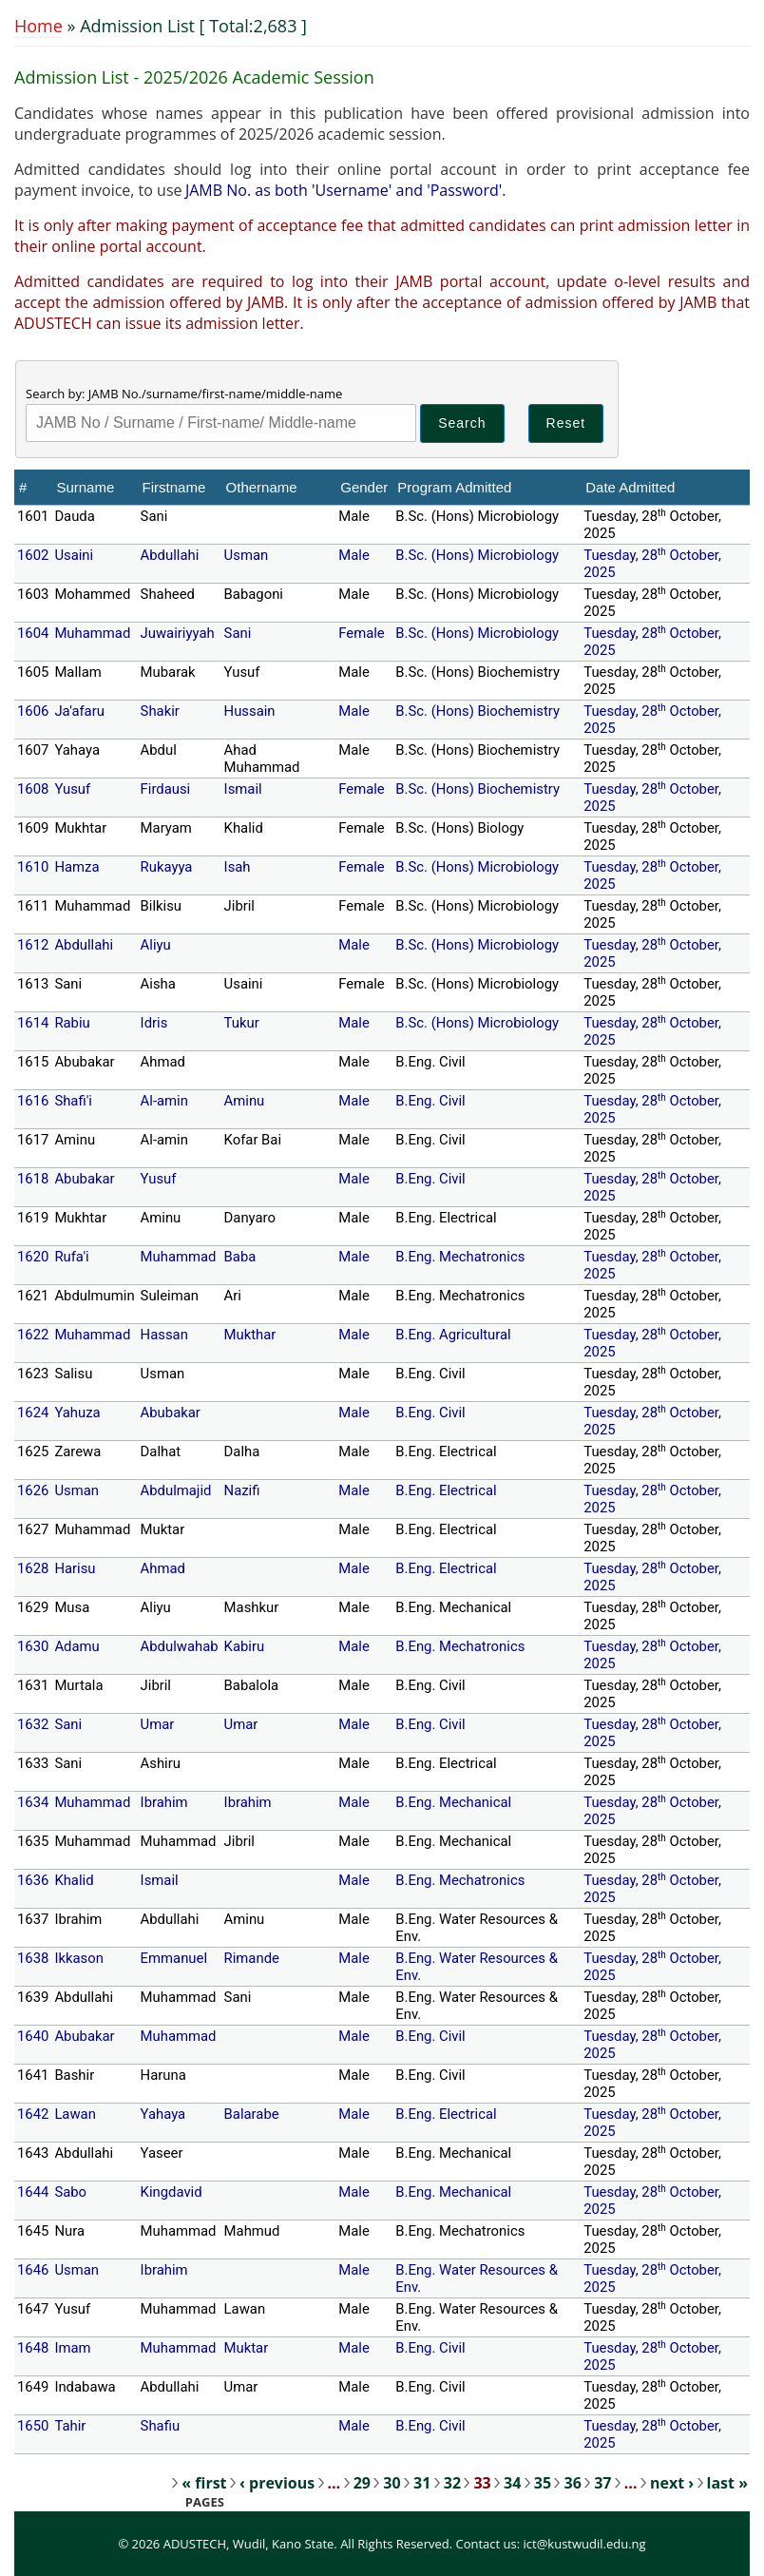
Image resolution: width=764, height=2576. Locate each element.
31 (421, 2482)
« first (203, 2482)
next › (672, 2482)
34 (512, 2482)
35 (542, 2482)
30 (391, 2482)
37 (602, 2482)
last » (727, 2482)
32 (452, 2482)
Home (38, 25)
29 (362, 2482)
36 (572, 2482)
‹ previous (277, 2482)
